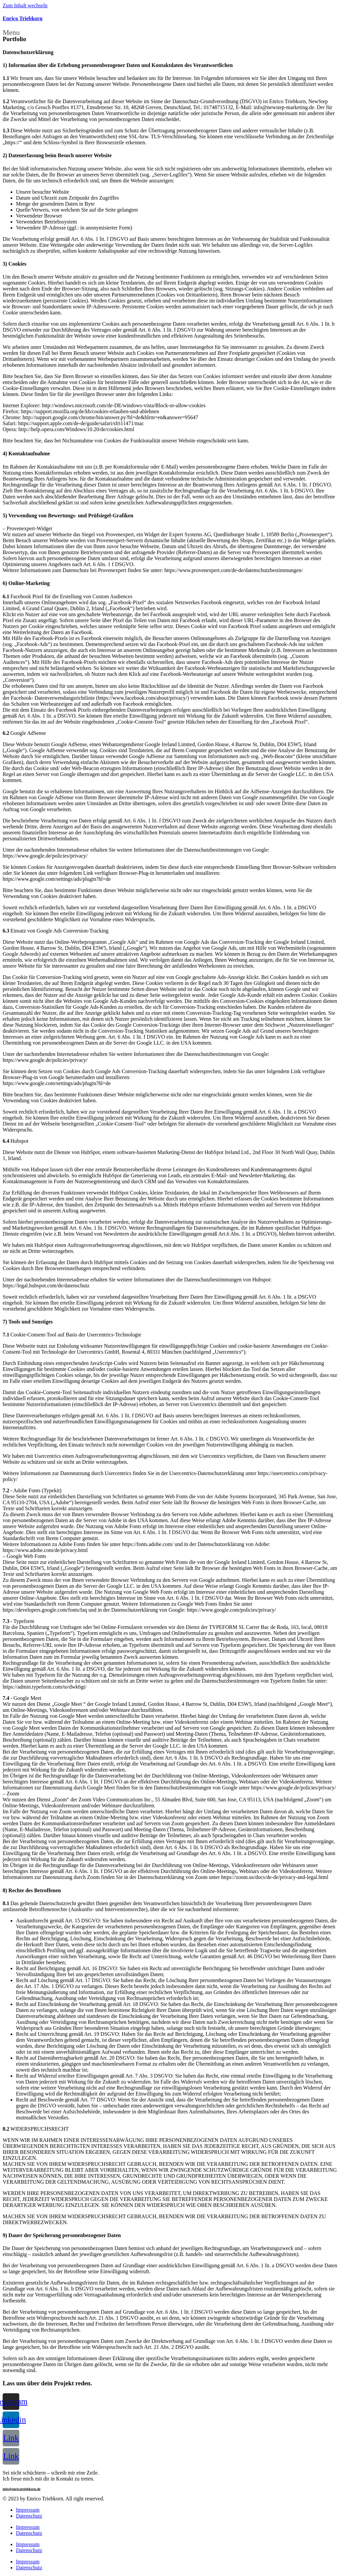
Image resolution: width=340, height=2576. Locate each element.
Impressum (28, 2510)
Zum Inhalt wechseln (25, 5)
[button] (170, 32)
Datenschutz (29, 2516)
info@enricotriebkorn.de (22, 2489)
